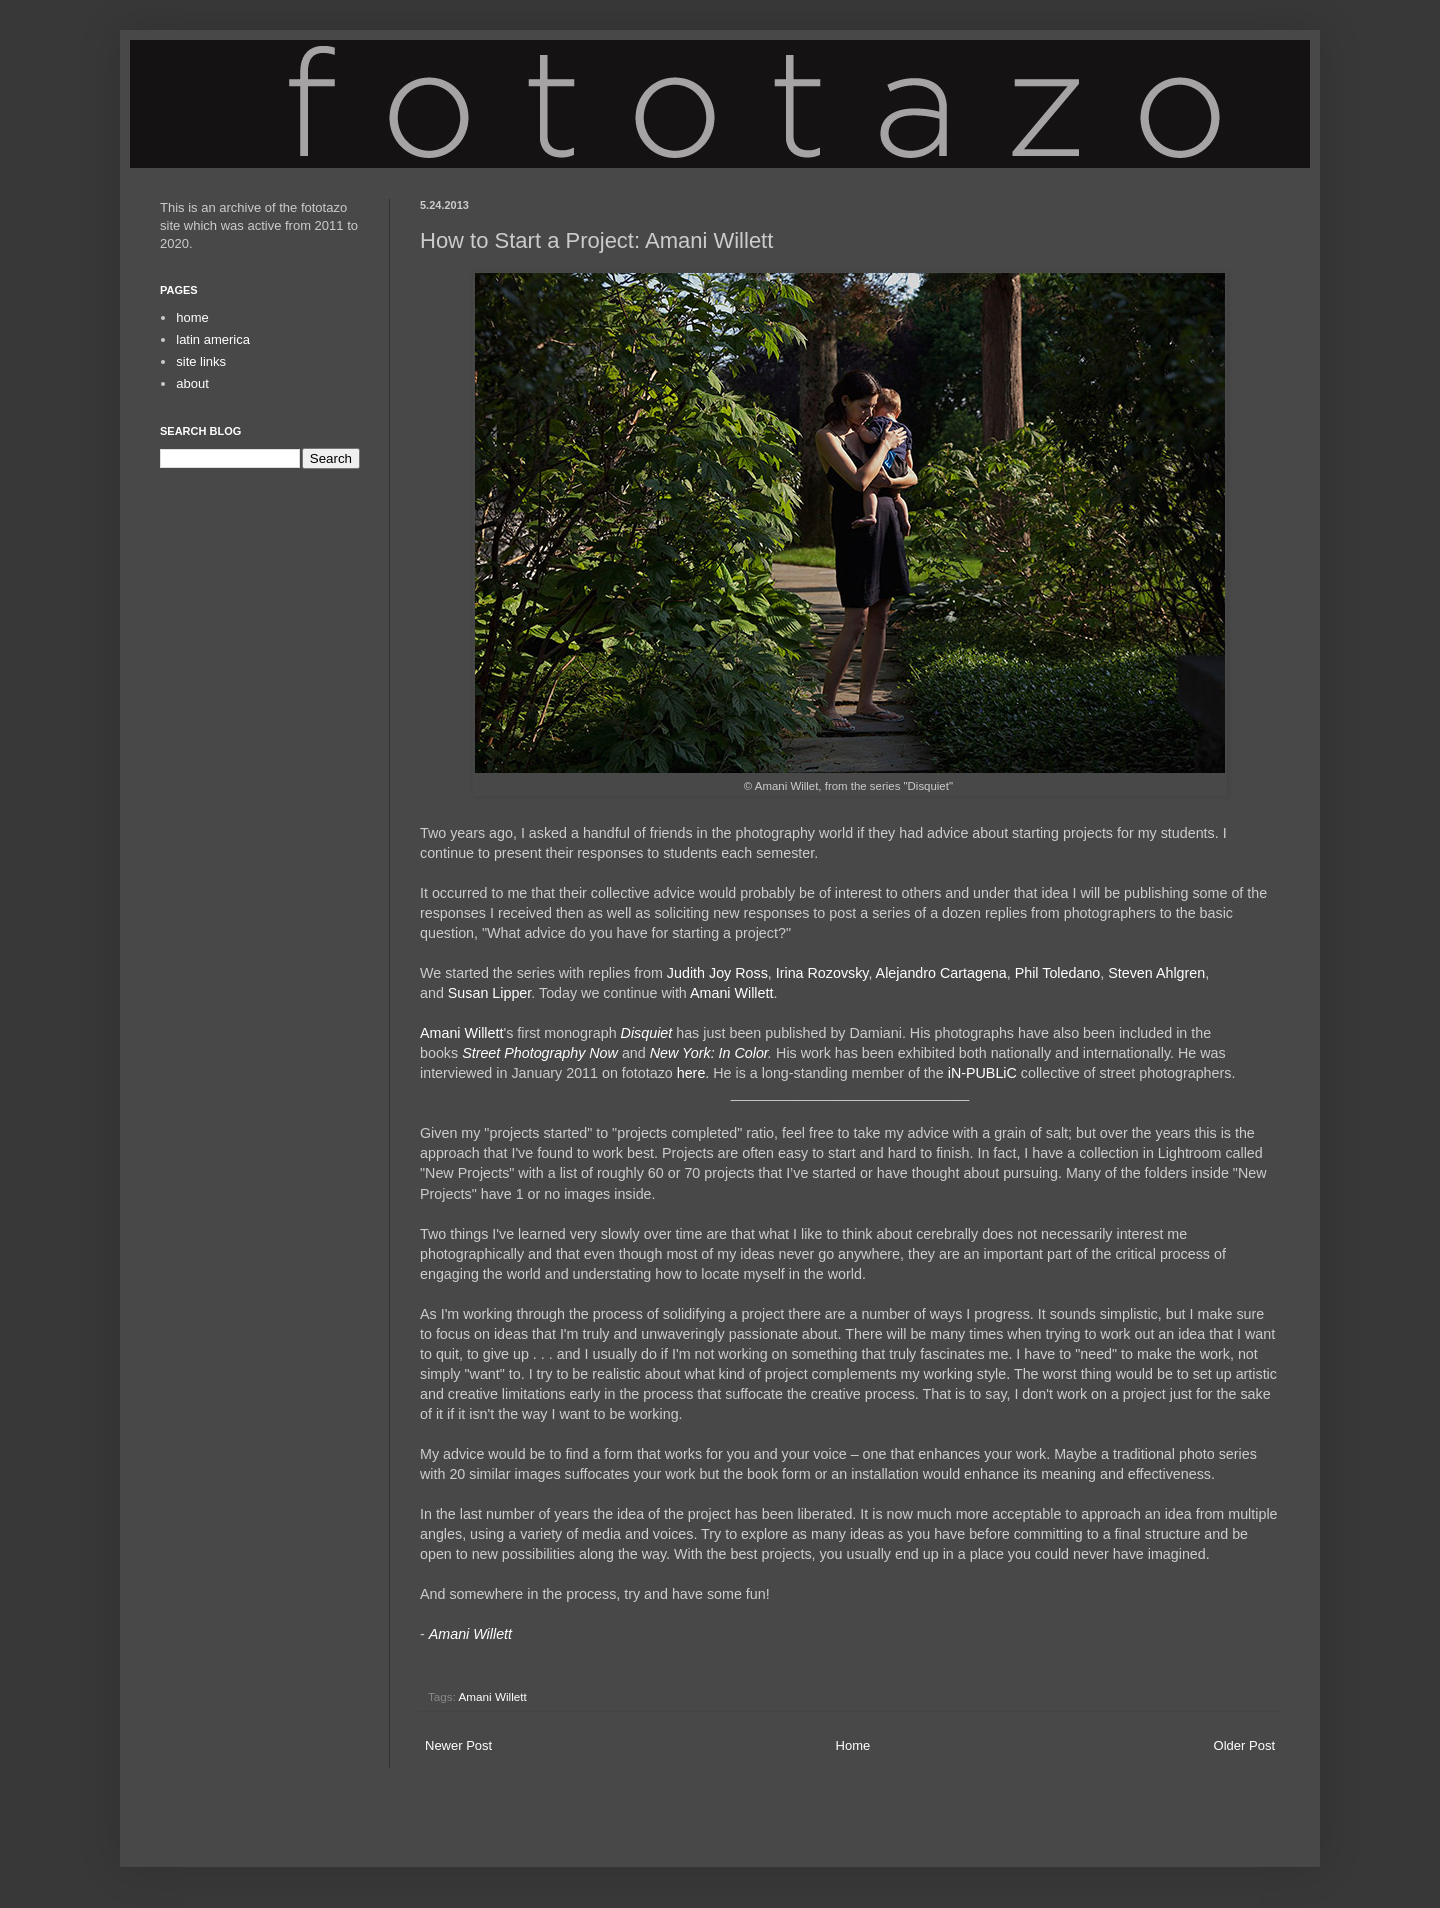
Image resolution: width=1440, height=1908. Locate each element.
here (691, 1073)
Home (853, 1745)
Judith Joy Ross (717, 973)
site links (201, 361)
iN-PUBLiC (982, 1073)
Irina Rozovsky (822, 973)
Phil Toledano (1058, 973)
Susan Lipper (489, 993)
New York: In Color (709, 1053)
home (192, 317)
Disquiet (647, 1033)
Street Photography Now (540, 1053)
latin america (213, 339)
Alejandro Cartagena (941, 973)
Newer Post (458, 1745)
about (192, 383)
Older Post (1244, 1745)
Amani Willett (731, 993)
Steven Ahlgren (1156, 973)
